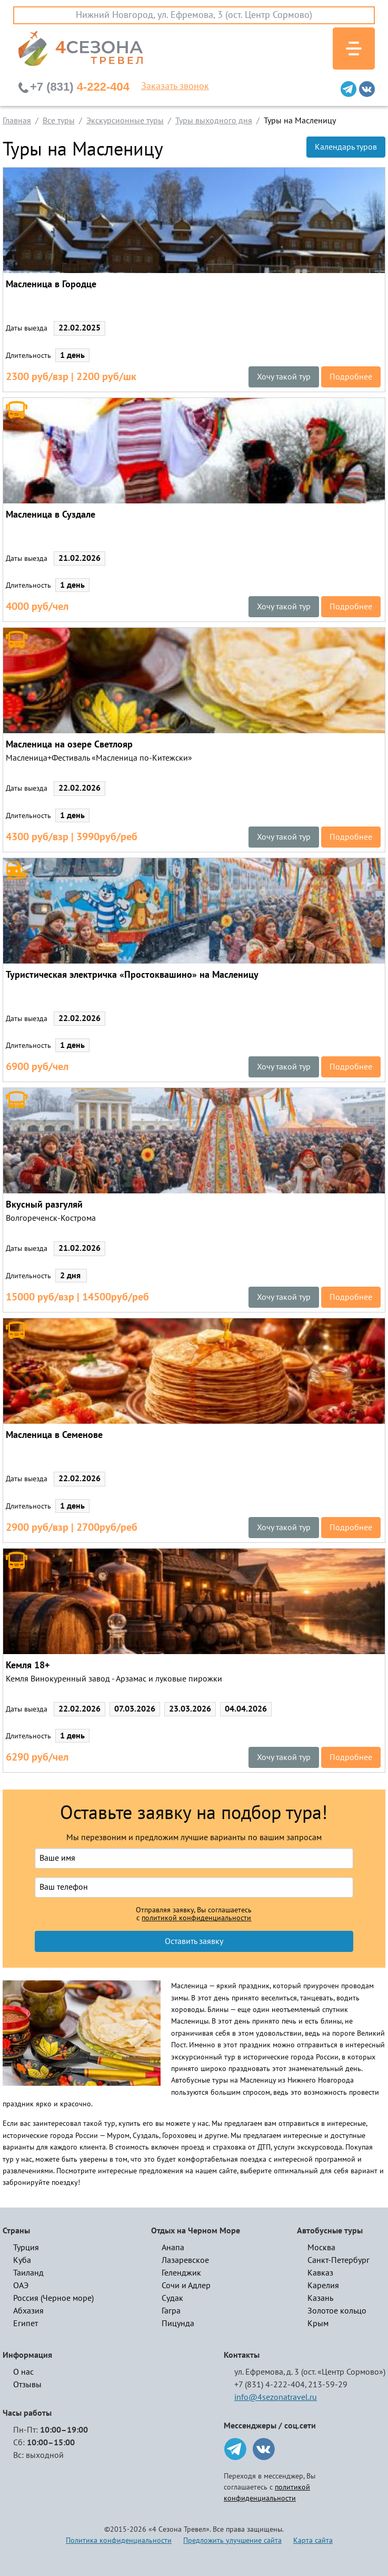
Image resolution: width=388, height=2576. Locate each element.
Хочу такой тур (284, 377)
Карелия (323, 2285)
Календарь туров (346, 147)
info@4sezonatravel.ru (275, 2397)
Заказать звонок (175, 86)
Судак (172, 2298)
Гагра (171, 2311)
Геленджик (181, 2273)
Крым (318, 2323)
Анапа (173, 2247)
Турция (26, 2247)
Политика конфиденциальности (119, 2540)
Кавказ (320, 2273)
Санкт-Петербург (338, 2260)
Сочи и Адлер (186, 2285)
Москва (321, 2247)
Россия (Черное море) (53, 2298)
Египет (25, 2323)
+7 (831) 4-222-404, (270, 2384)
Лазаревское (185, 2260)
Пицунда (178, 2323)
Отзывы (27, 2384)
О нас (23, 2372)
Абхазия (28, 2311)
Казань (320, 2298)
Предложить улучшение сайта (232, 2540)
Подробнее (351, 377)
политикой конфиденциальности (196, 1918)
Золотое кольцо (336, 2311)
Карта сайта (313, 2540)
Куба (22, 2260)
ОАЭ (20, 2285)
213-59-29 (327, 2384)
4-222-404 (80, 86)
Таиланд (28, 2273)
